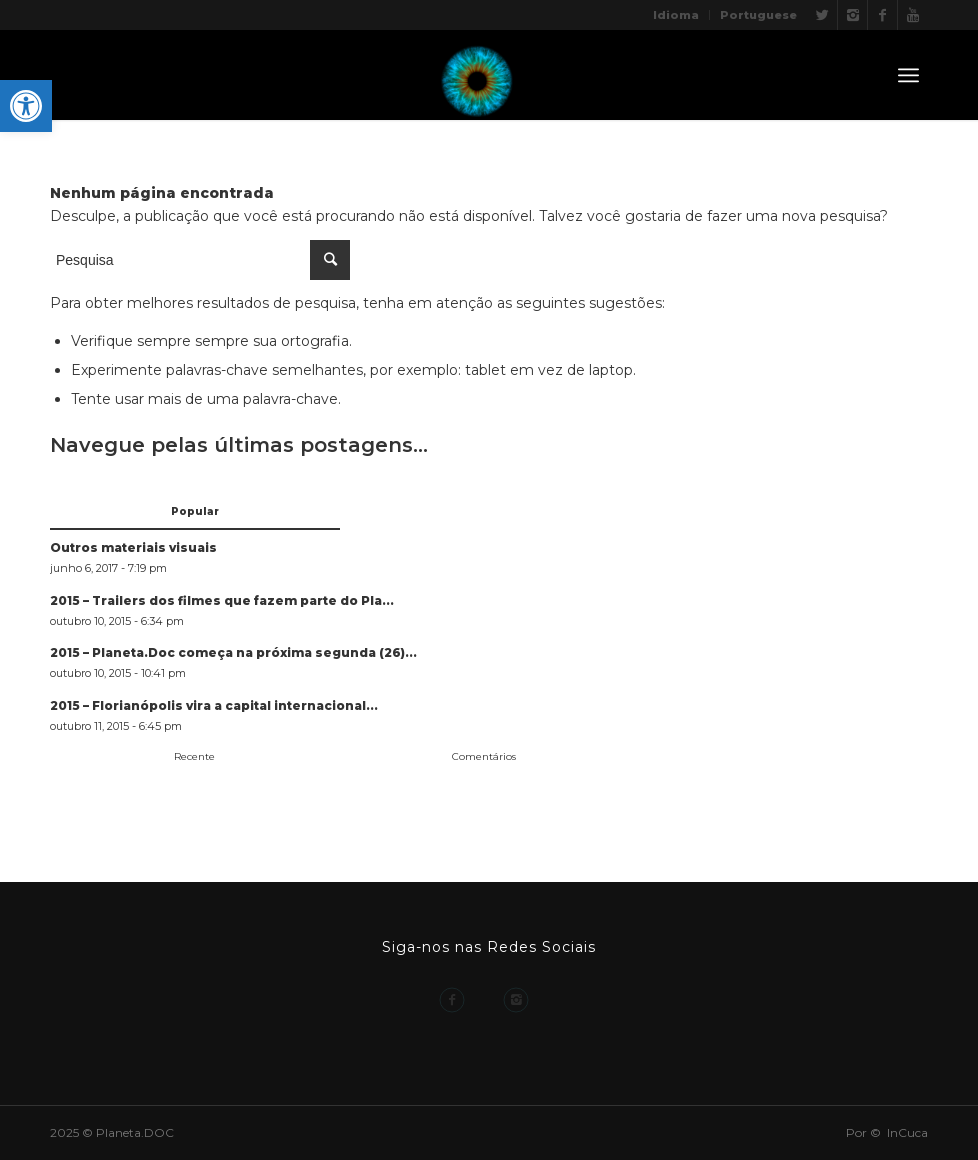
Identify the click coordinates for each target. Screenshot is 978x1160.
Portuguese (758, 15)
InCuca (907, 1132)
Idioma (676, 15)
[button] (26, 106)
